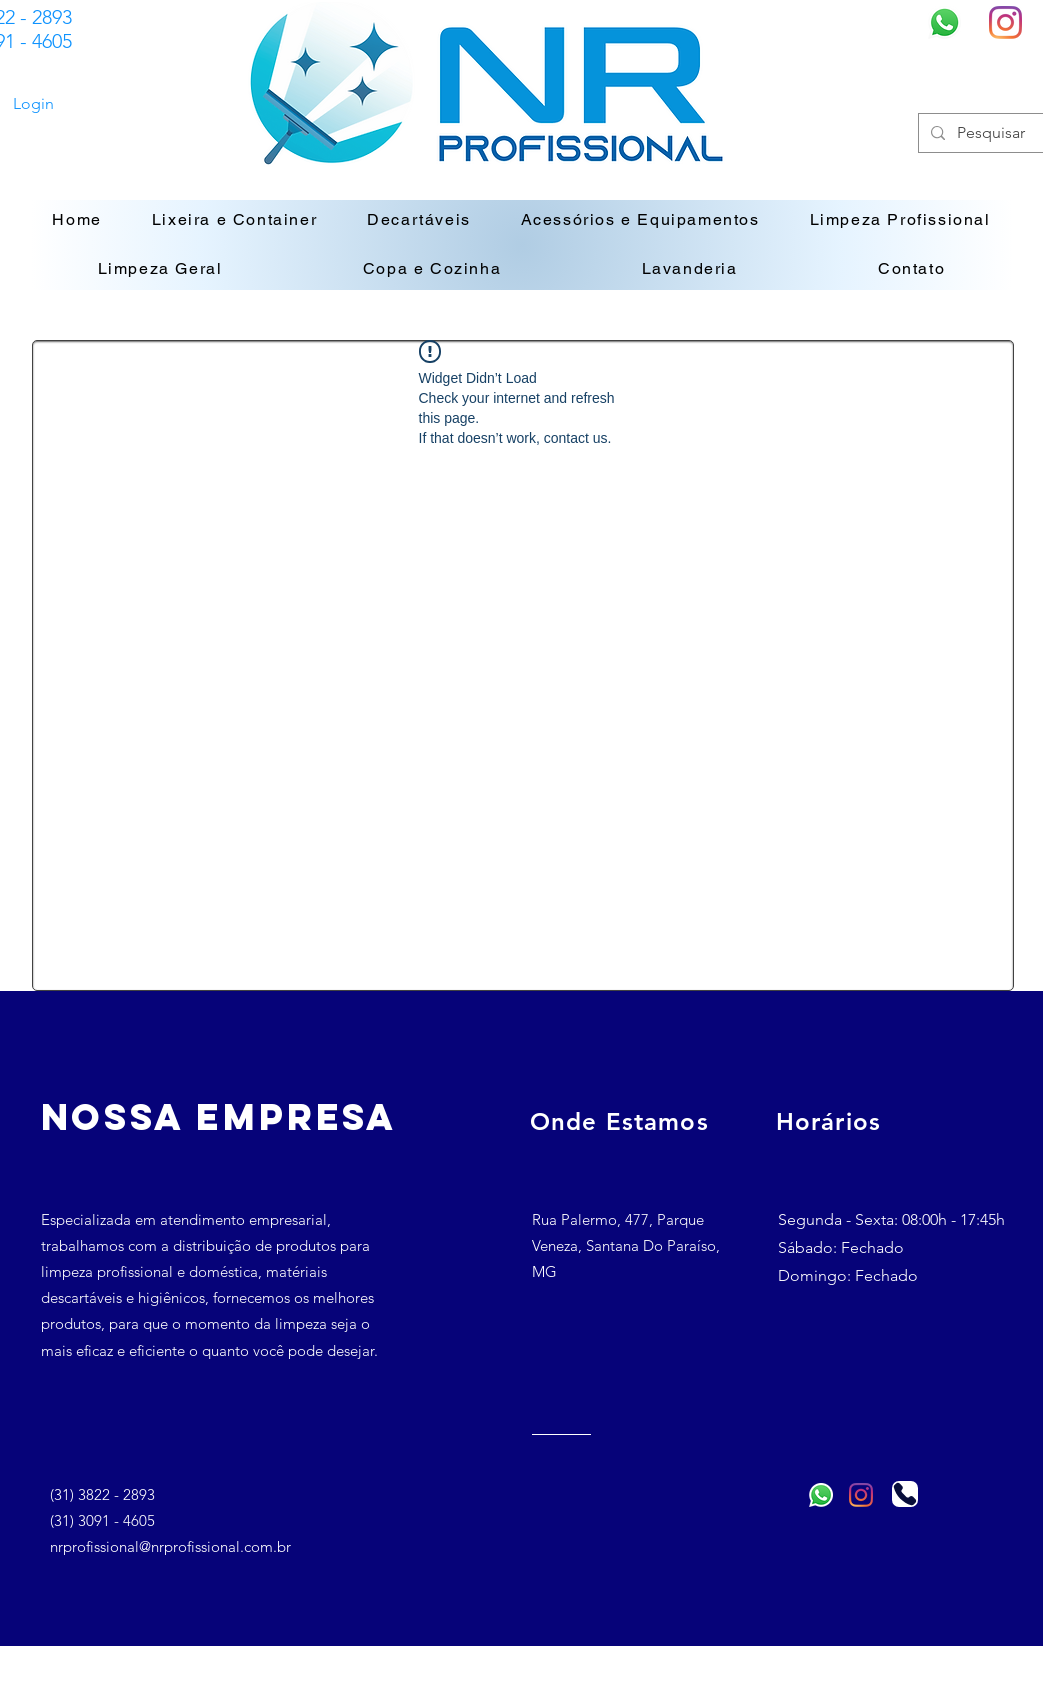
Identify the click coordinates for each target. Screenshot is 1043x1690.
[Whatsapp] (944, 22)
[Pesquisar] (994, 133)
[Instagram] (1005, 22)
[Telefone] (905, 1494)
